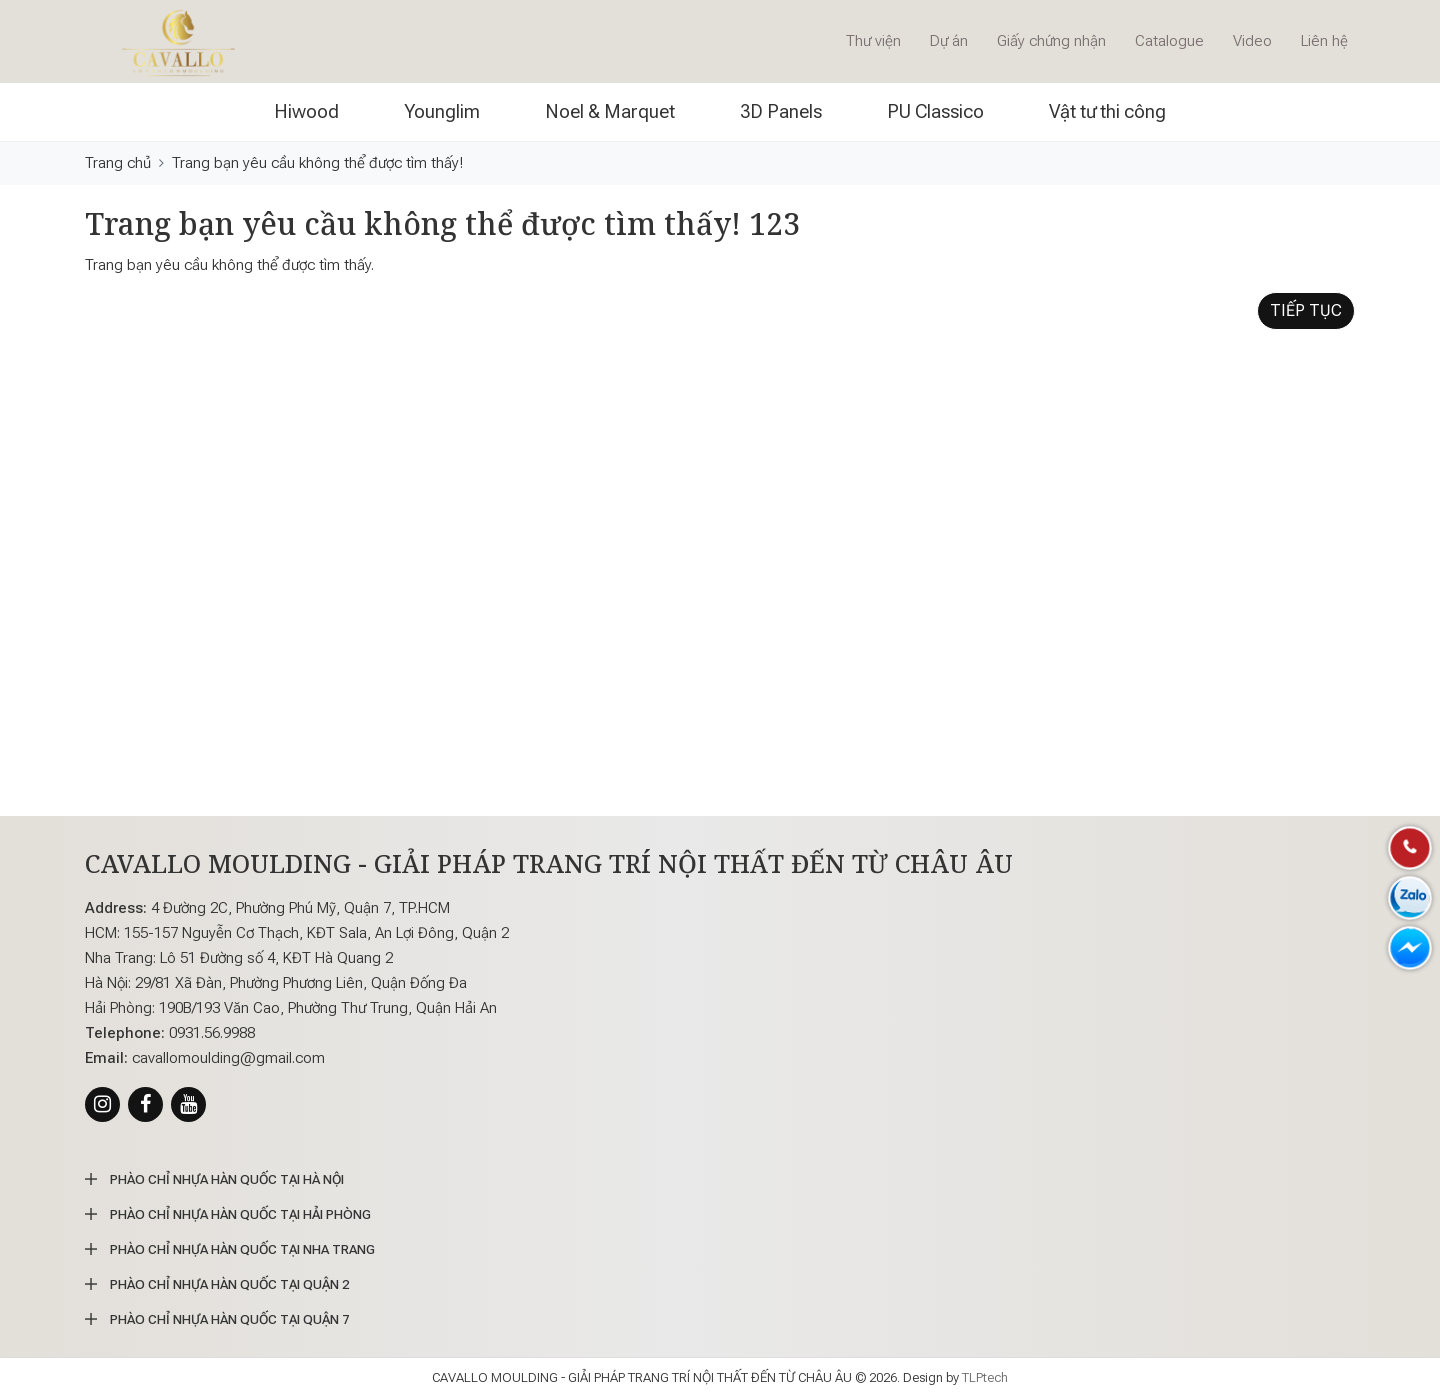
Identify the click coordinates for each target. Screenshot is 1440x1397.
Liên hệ (1324, 41)
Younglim (442, 111)
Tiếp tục (1306, 310)
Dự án (949, 41)
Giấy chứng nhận (1051, 41)
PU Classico (935, 111)
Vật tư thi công (1107, 111)
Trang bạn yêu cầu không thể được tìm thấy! (317, 163)
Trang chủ (118, 163)
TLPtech (985, 1377)
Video (1252, 41)
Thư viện (873, 41)
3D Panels (781, 111)
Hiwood (306, 111)
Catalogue (1169, 41)
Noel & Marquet (610, 111)
